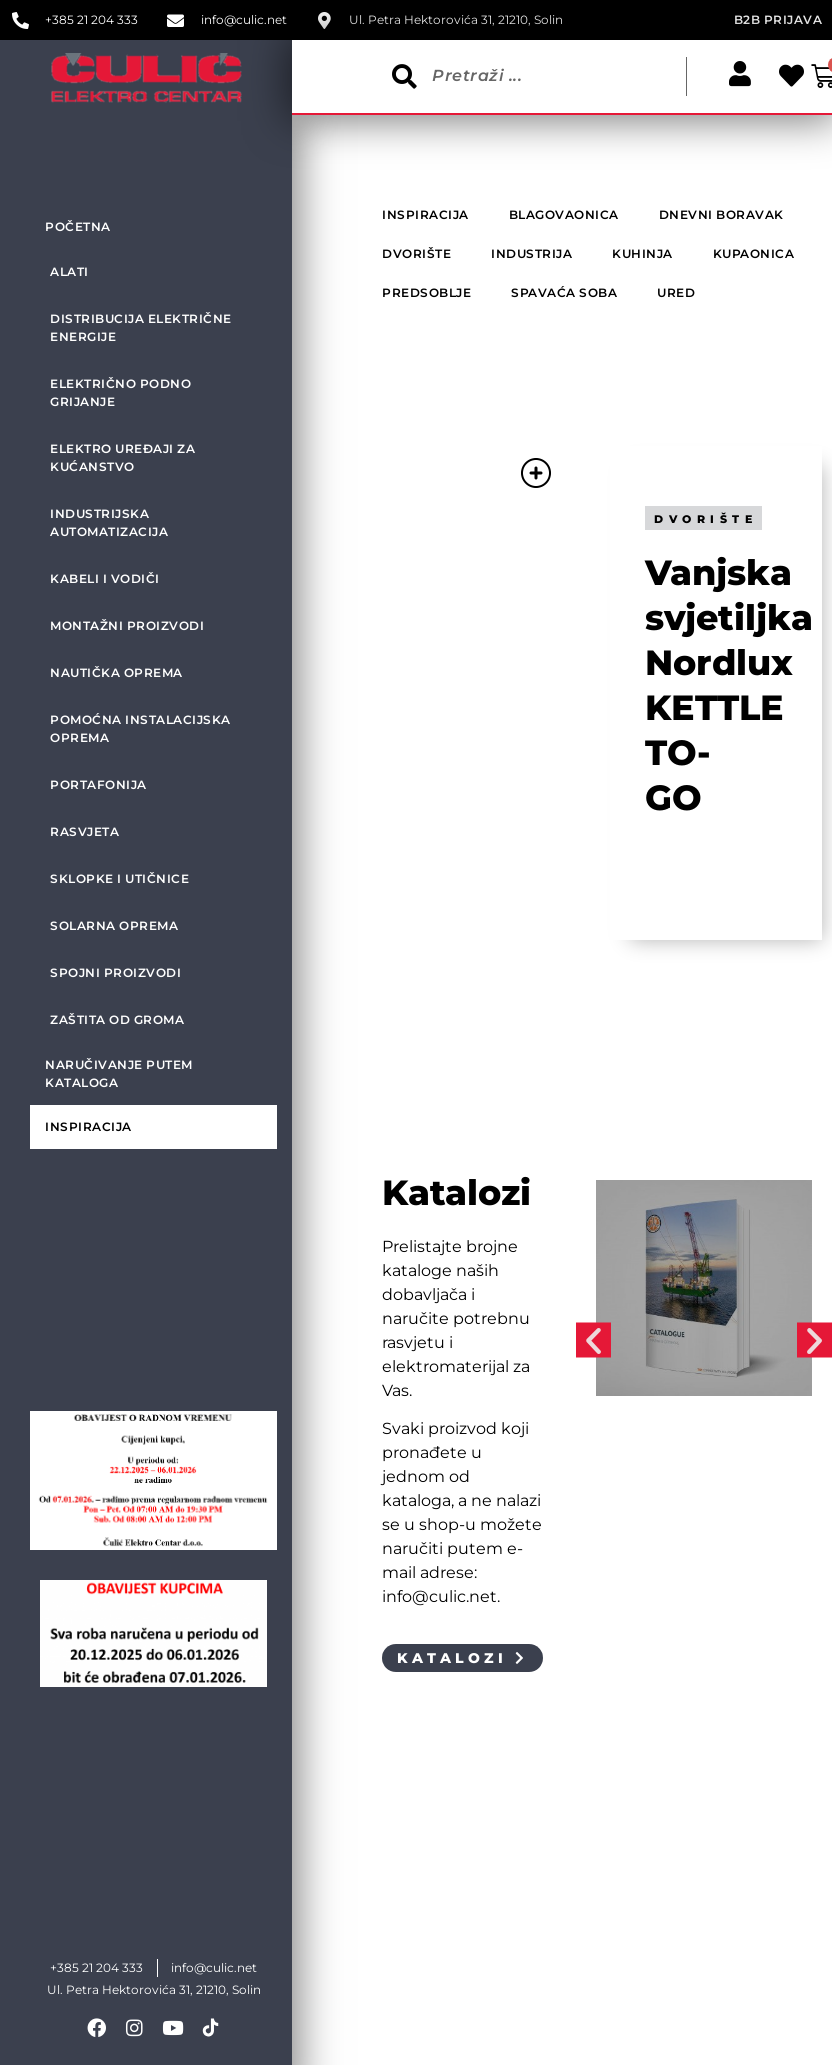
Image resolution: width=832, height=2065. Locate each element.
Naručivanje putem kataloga (119, 1073)
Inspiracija (88, 1126)
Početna (78, 226)
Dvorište (705, 519)
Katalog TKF (652, 1486)
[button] (593, 1340)
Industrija (634, 1508)
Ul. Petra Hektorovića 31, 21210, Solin (154, 1989)
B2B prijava (778, 19)
